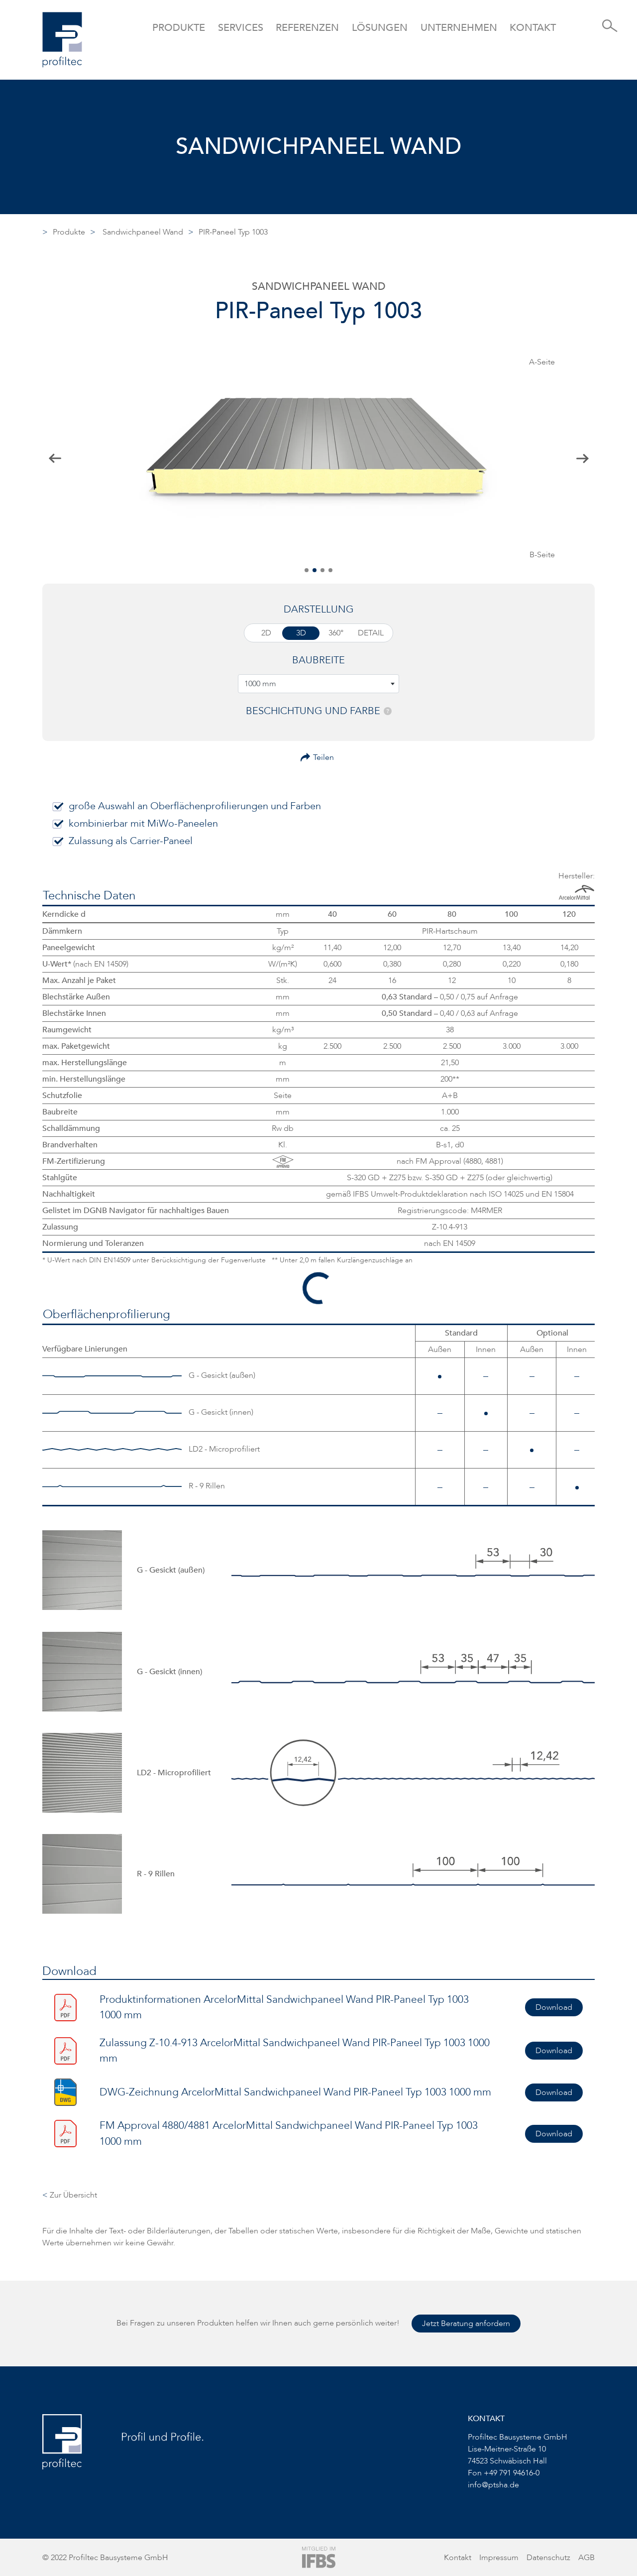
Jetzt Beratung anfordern (466, 2323)
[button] (307, 570)
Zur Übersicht (69, 2195)
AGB (586, 2557)
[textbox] (318, 684)
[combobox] (318, 683)
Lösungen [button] (380, 27)
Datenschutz (548, 2557)
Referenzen (307, 27)
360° (335, 632)
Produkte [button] (178, 27)
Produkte (69, 232)
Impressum (499, 2557)
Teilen (323, 757)
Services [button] (240, 27)
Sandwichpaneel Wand (143, 232)
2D (266, 632)
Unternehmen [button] (459, 27)
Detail (371, 632)
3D (301, 632)
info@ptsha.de (493, 2484)
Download (553, 2007)
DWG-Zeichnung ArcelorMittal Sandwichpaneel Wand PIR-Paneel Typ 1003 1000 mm (295, 2092)
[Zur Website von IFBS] (318, 2556)
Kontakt (533, 27)
